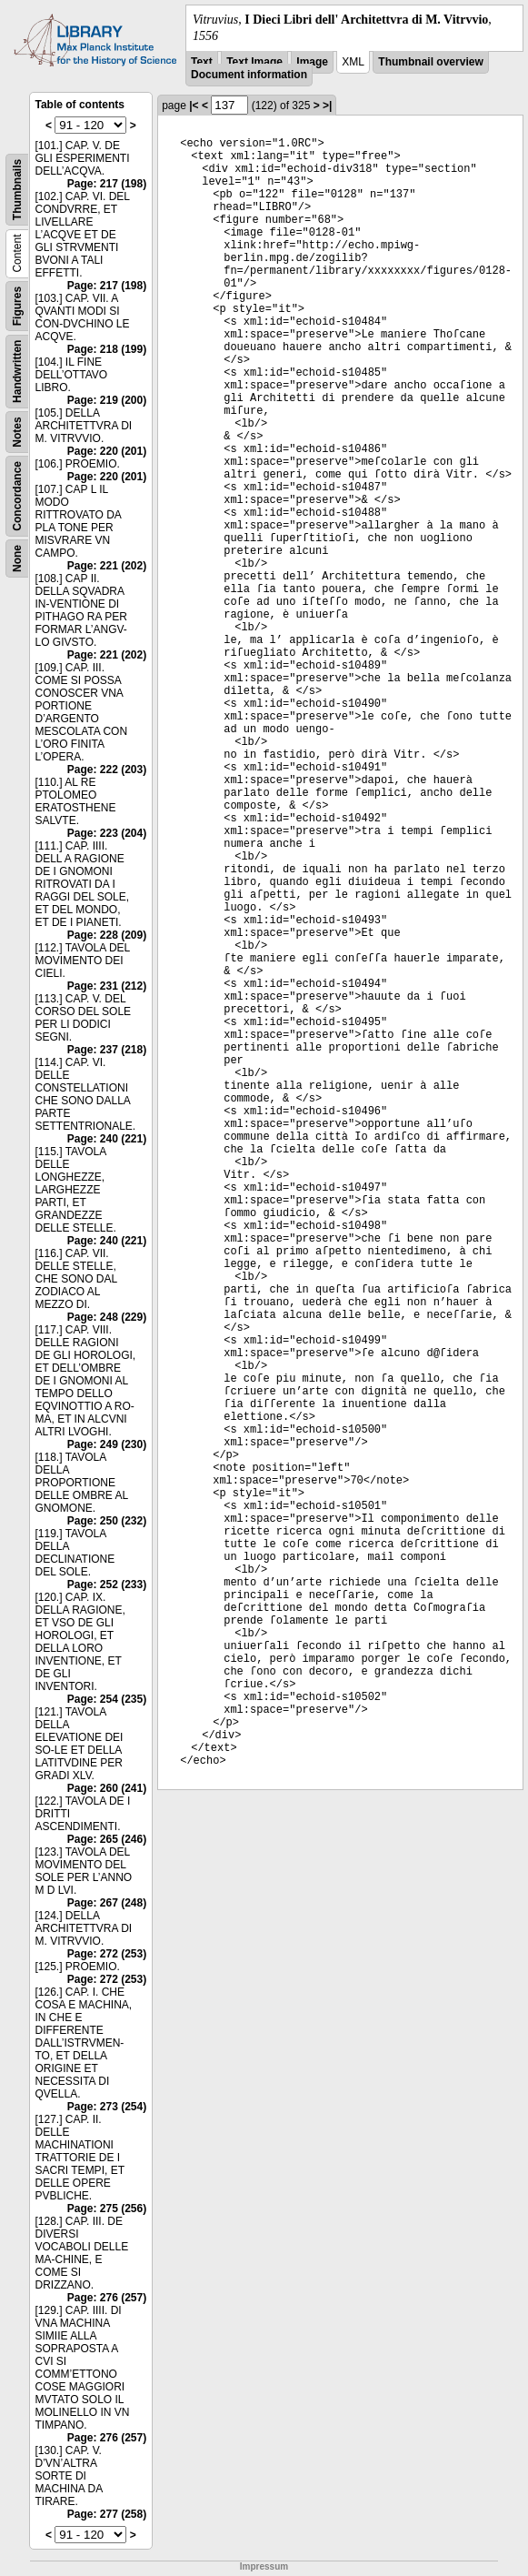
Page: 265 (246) (106, 1839)
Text (202, 61)
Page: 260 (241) (106, 1788)
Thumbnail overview (430, 61)
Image (312, 61)
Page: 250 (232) (106, 1520)
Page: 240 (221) (106, 1138)
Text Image (254, 61)
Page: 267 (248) (106, 1903)
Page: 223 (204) (106, 833)
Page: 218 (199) (106, 349)
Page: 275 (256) (106, 2208)
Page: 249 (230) (106, 1444)
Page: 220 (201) (106, 451)
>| (327, 105)
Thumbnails (17, 189)
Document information (249, 74)
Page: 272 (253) (106, 1953)
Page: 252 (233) (106, 1584)
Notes (17, 433)
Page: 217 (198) (106, 183)
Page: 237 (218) (106, 1049)
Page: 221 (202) (106, 565)
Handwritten (17, 371)
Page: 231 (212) (106, 986)
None (17, 558)
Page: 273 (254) (106, 2106)
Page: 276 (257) (106, 2297)
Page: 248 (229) (106, 1317)
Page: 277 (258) (106, 2514)
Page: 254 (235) (106, 1699)
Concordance (17, 496)
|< (193, 105)
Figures (17, 306)
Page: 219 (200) (106, 400)
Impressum (264, 2566)
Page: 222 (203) (106, 769)
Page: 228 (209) (106, 935)
